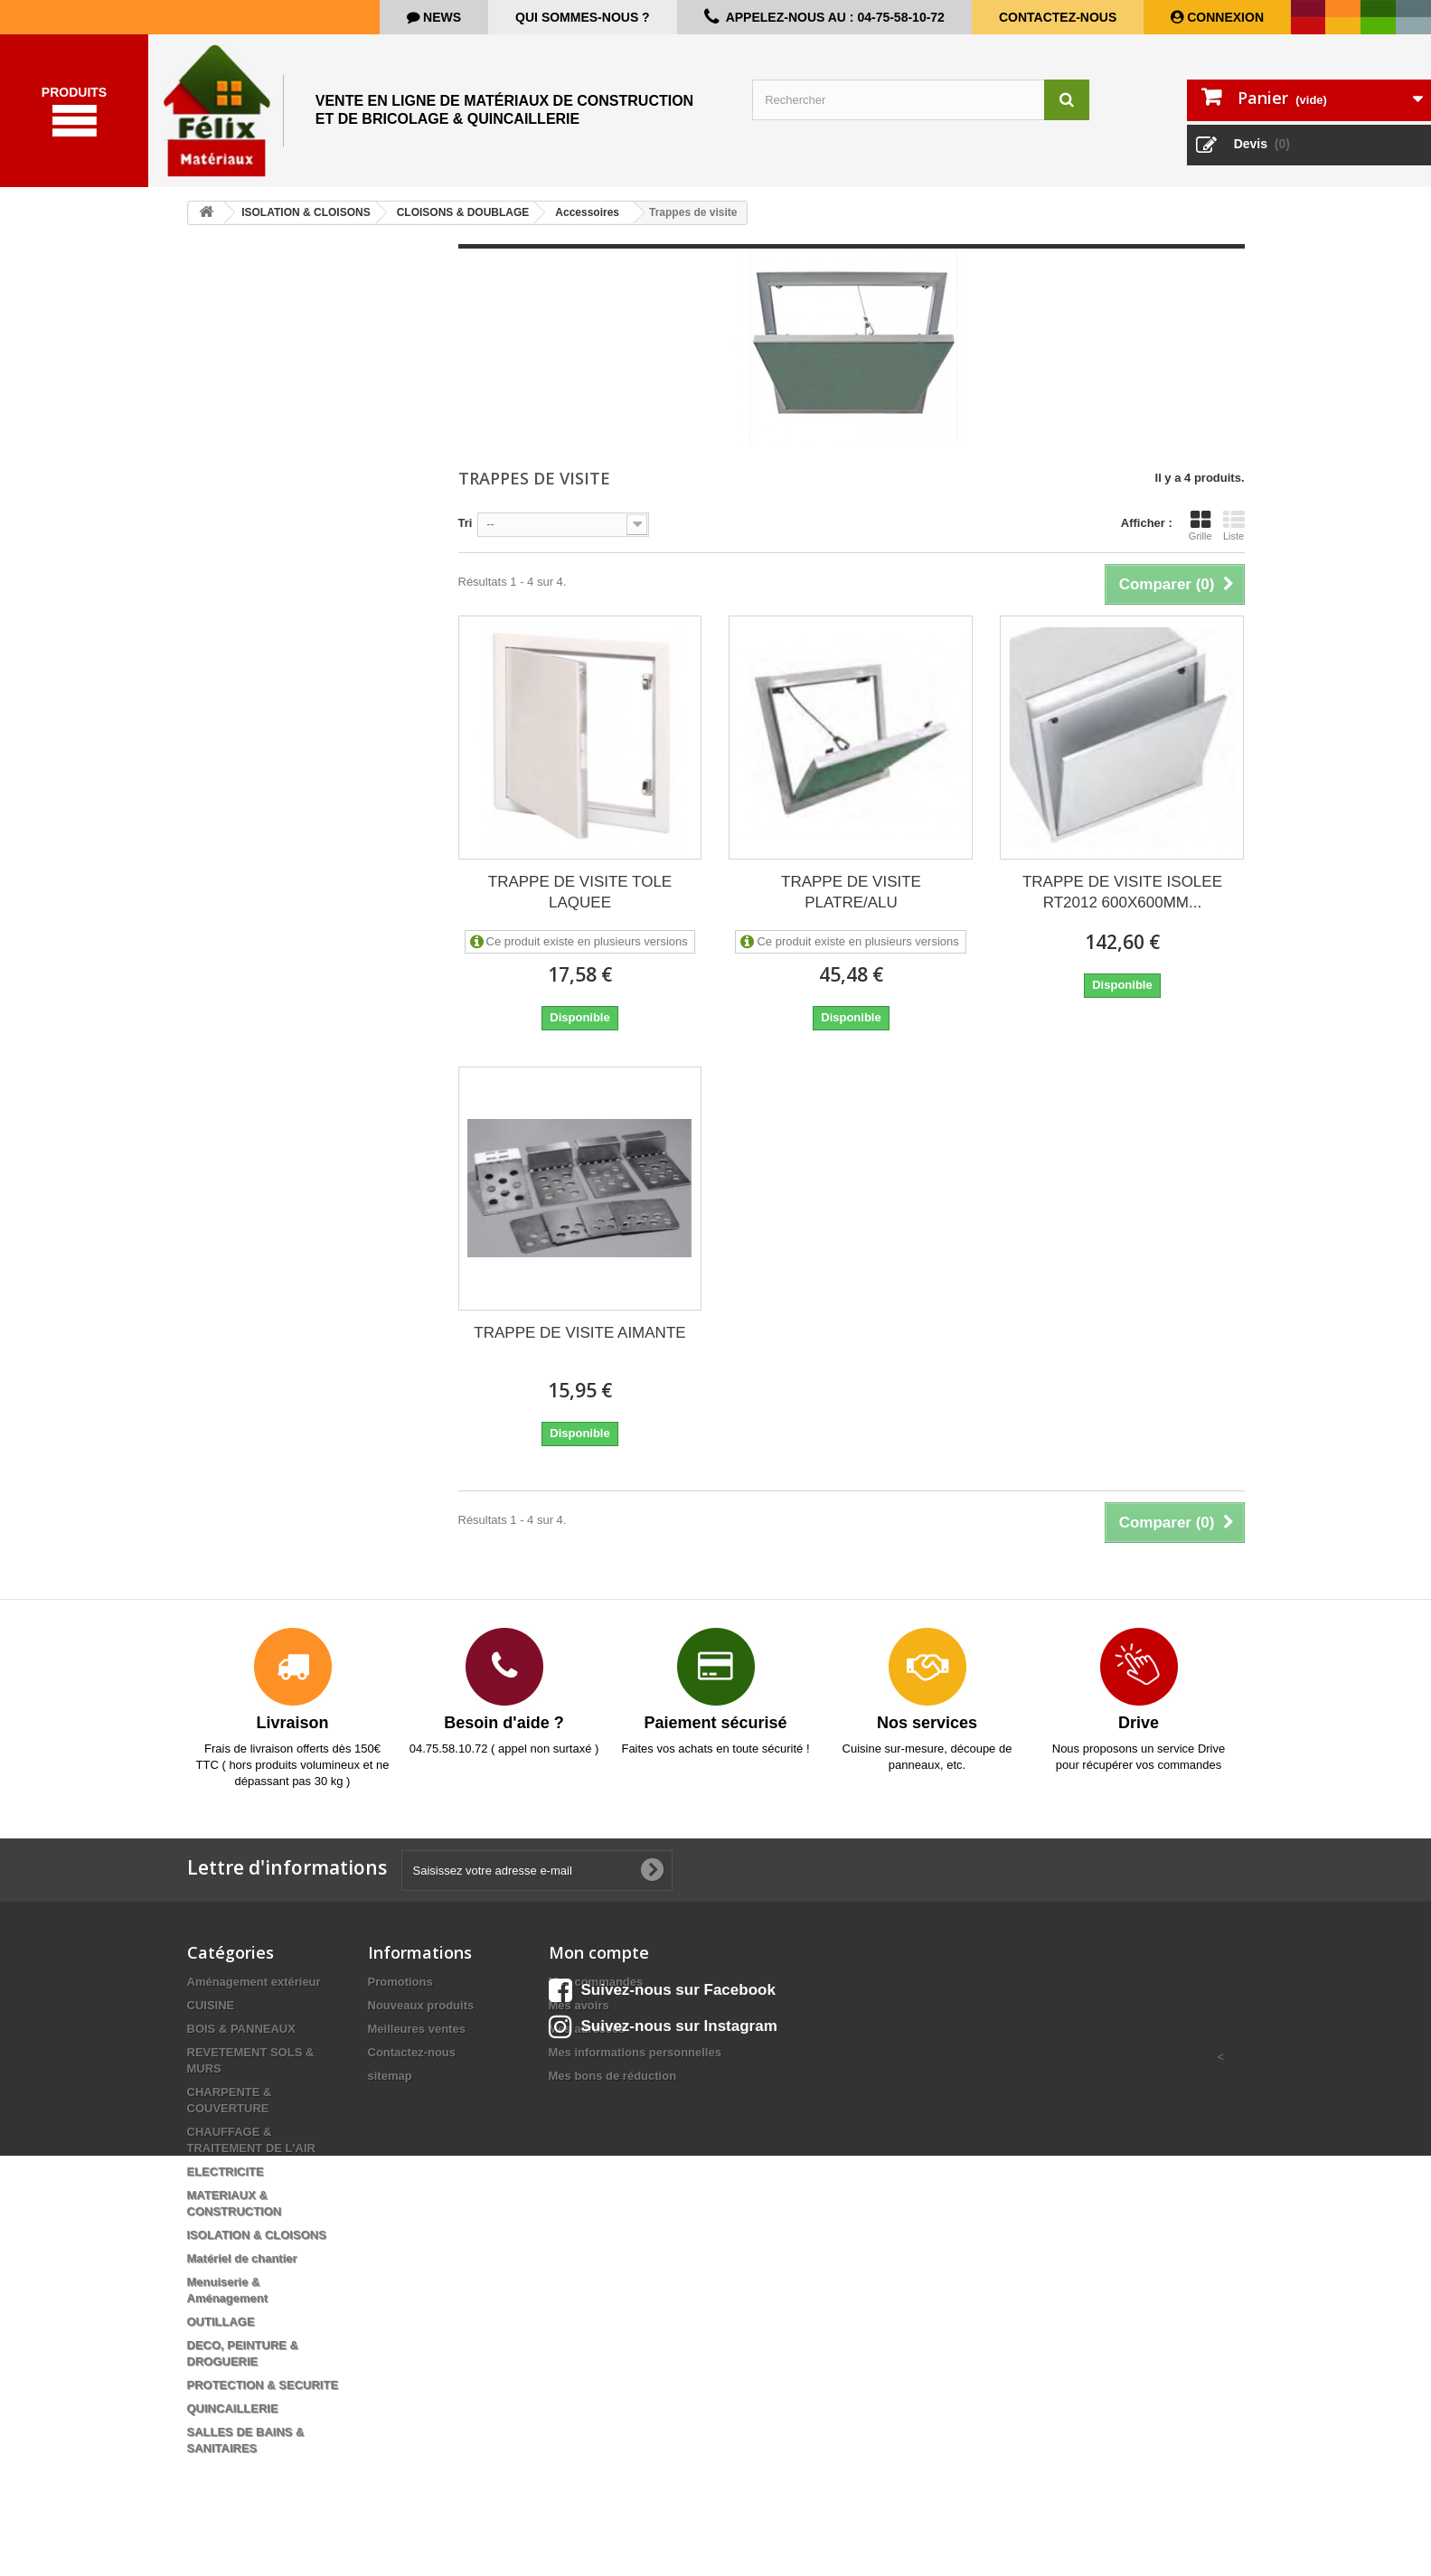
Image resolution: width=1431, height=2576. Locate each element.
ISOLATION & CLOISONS (256, 2248)
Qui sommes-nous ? (582, 17)
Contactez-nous (1057, 17)
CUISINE (211, 2019)
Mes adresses (587, 2042)
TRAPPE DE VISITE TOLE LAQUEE (580, 906)
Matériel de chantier (242, 2272)
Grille (1200, 538)
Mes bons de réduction (613, 2089)
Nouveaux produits (421, 2019)
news (440, 17)
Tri (465, 536)
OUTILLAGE (221, 2335)
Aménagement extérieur (254, 1995)
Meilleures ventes (417, 2042)
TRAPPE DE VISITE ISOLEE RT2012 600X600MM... (1122, 906)
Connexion (1223, 17)
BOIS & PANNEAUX (241, 2042)
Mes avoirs (579, 2019)
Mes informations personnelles (635, 2066)
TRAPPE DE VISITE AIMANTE (579, 1346)
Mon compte (599, 1966)
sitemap (390, 2089)
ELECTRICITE (225, 2185)
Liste (1234, 538)
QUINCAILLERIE (232, 2422)
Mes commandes (596, 1995)
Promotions (400, 1995)
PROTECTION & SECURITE (263, 2398)
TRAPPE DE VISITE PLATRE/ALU (851, 906)
